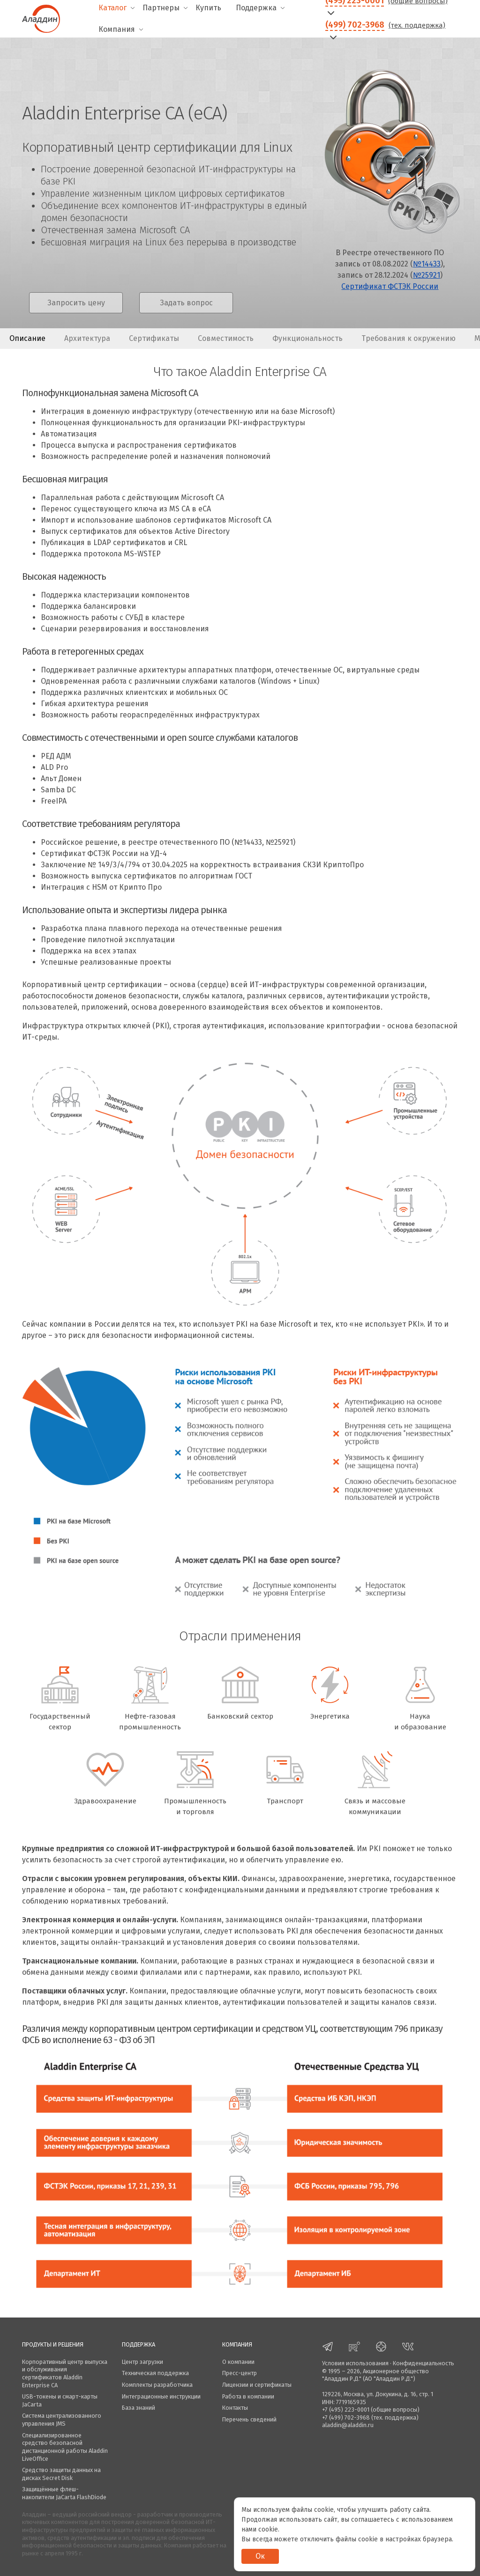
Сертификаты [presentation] (154, 338)
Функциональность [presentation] (307, 338)
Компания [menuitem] (116, 29)
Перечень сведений (249, 2419)
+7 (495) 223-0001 (345, 2409)
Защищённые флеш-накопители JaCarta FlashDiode (64, 2493)
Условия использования (355, 2363)
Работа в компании (248, 2396)
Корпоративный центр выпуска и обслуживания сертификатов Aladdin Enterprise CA (64, 2373)
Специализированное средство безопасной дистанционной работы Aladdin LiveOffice (65, 2447)
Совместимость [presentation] (226, 338)
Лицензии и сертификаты (257, 2384)
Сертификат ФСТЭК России (389, 286)
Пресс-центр (239, 2373)
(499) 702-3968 (354, 25)
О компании (238, 2361)
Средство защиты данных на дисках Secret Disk (61, 2473)
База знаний (138, 2407)
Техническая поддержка (155, 2373)
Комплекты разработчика (157, 2384)
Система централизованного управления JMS (61, 2419)
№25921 (426, 275)
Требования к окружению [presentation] (408, 338)
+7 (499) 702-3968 (346, 2417)
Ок (260, 2556)
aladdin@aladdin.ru (348, 2424)
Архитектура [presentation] (87, 338)
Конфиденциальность (423, 2363)
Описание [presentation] (27, 338)
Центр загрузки (142, 2361)
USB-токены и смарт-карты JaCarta (60, 2400)
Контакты (235, 2407)
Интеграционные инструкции (161, 2396)
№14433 (427, 263)
